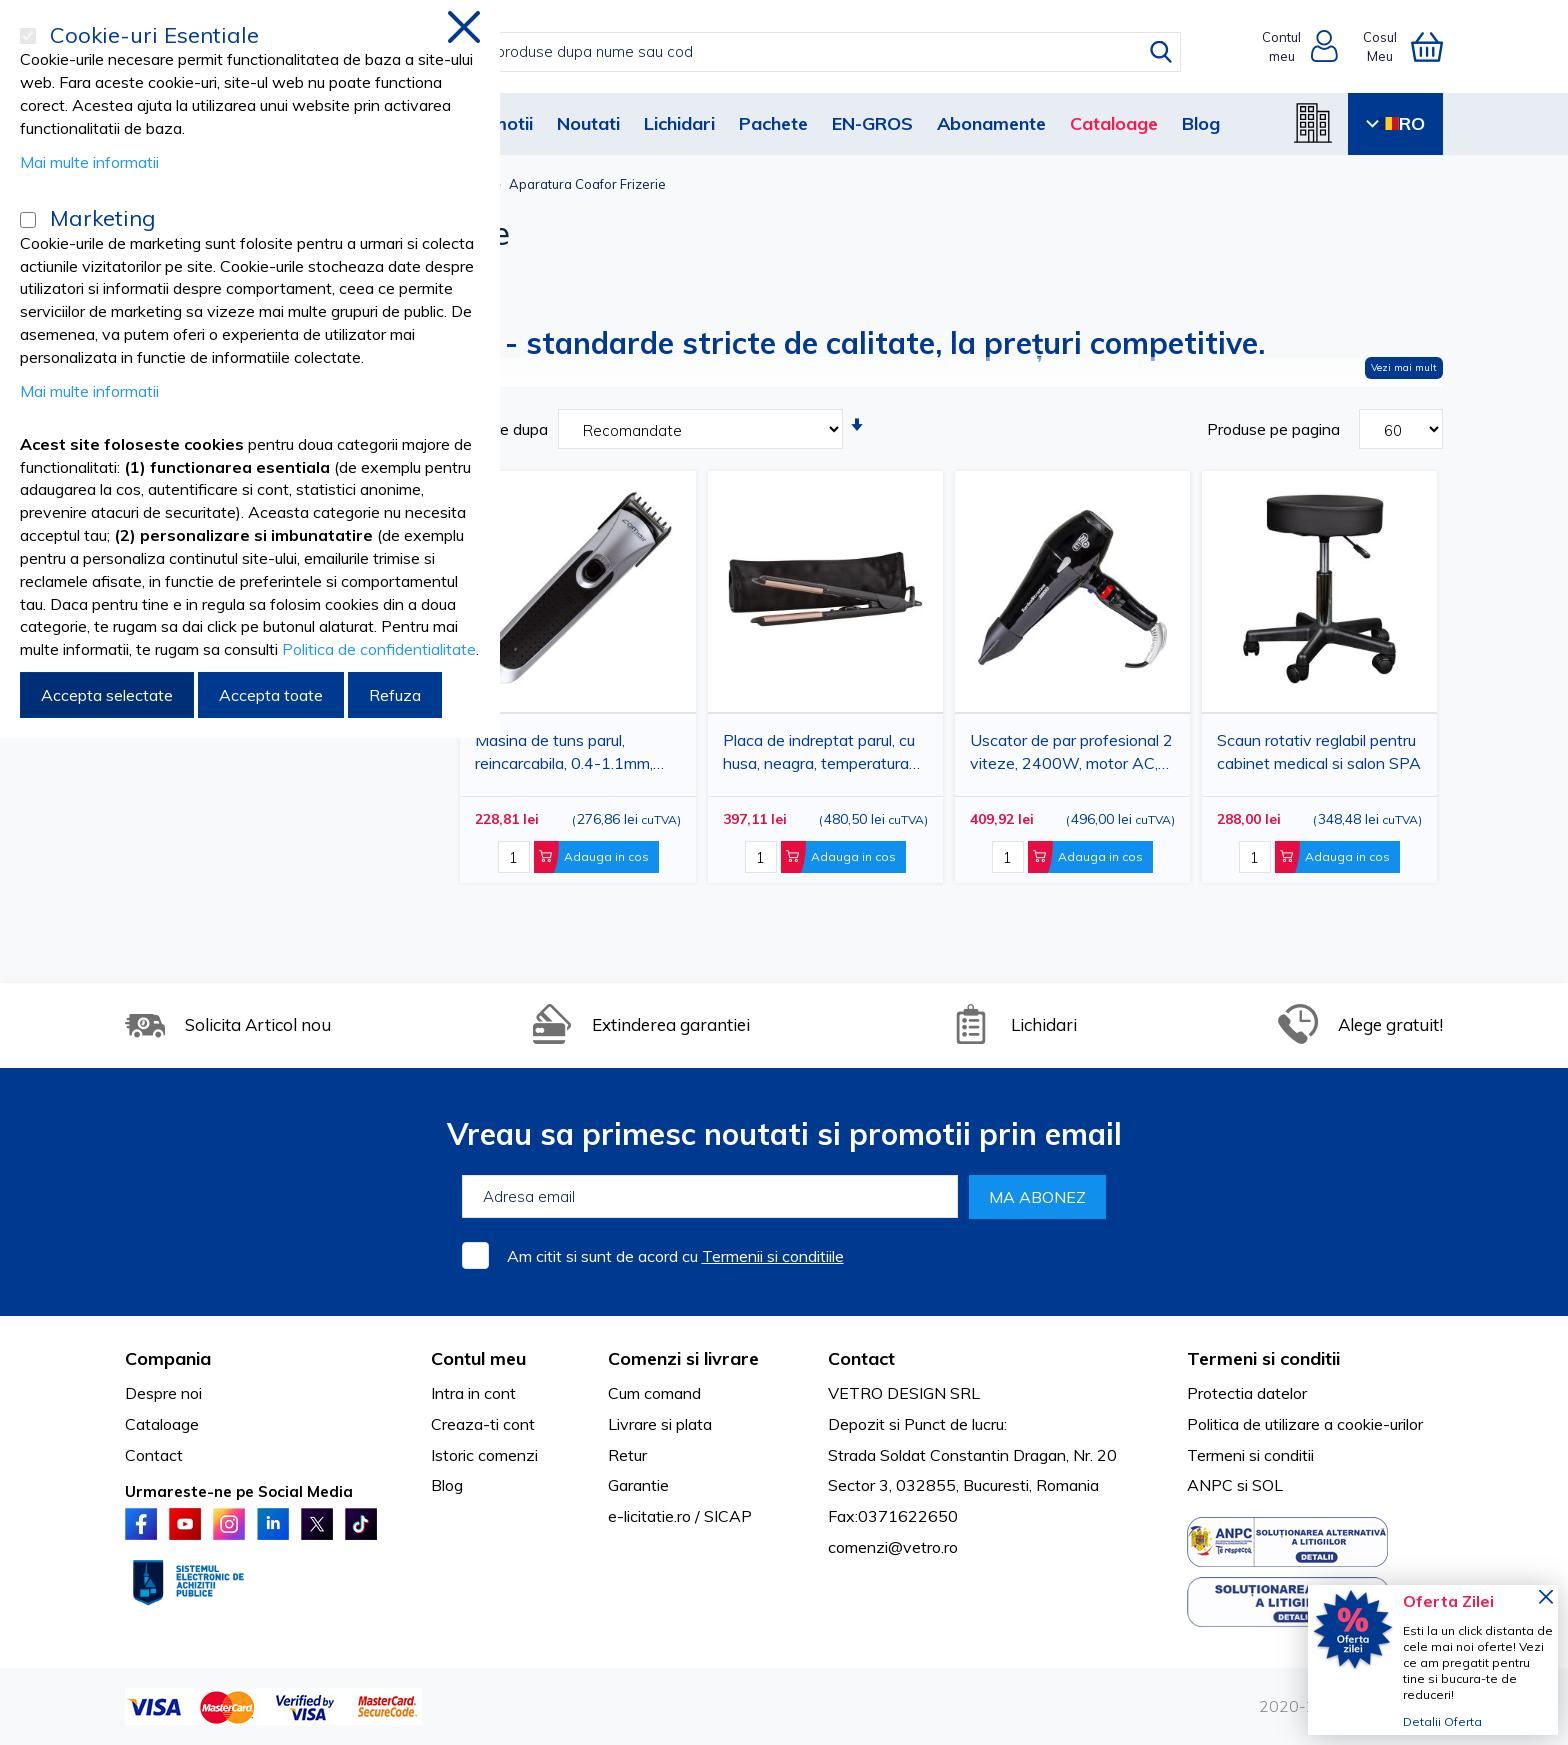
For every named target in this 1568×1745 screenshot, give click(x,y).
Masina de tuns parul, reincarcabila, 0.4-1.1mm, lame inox (564, 755)
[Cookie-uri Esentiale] (28, 36)
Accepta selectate (107, 695)
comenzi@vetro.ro (893, 1547)
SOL (1267, 1485)
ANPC (1210, 1485)
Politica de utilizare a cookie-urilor (1305, 1424)
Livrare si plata (660, 1424)
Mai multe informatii (89, 162)
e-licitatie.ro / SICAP (680, 1516)
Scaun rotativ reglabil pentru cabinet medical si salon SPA (1319, 751)
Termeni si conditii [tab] (1263, 1358)
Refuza (395, 695)
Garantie (638, 1485)
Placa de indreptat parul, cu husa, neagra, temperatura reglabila (819, 755)
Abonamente (991, 123)
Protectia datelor (1247, 1393)
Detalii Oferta (1442, 1721)
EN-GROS (872, 123)
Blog (1201, 123)
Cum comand (654, 1393)
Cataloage (1114, 123)
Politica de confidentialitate (379, 649)
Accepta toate (271, 695)
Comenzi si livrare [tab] (683, 1358)
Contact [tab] (861, 1358)
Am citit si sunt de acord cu (675, 1256)
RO (1395, 123)
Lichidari (679, 123)
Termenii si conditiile (773, 1256)
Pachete (773, 123)
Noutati (588, 123)
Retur (627, 1455)
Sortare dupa (501, 429)
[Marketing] (28, 220)
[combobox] (804, 52)
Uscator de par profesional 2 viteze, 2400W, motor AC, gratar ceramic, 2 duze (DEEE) (1071, 755)
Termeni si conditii (1250, 1455)
